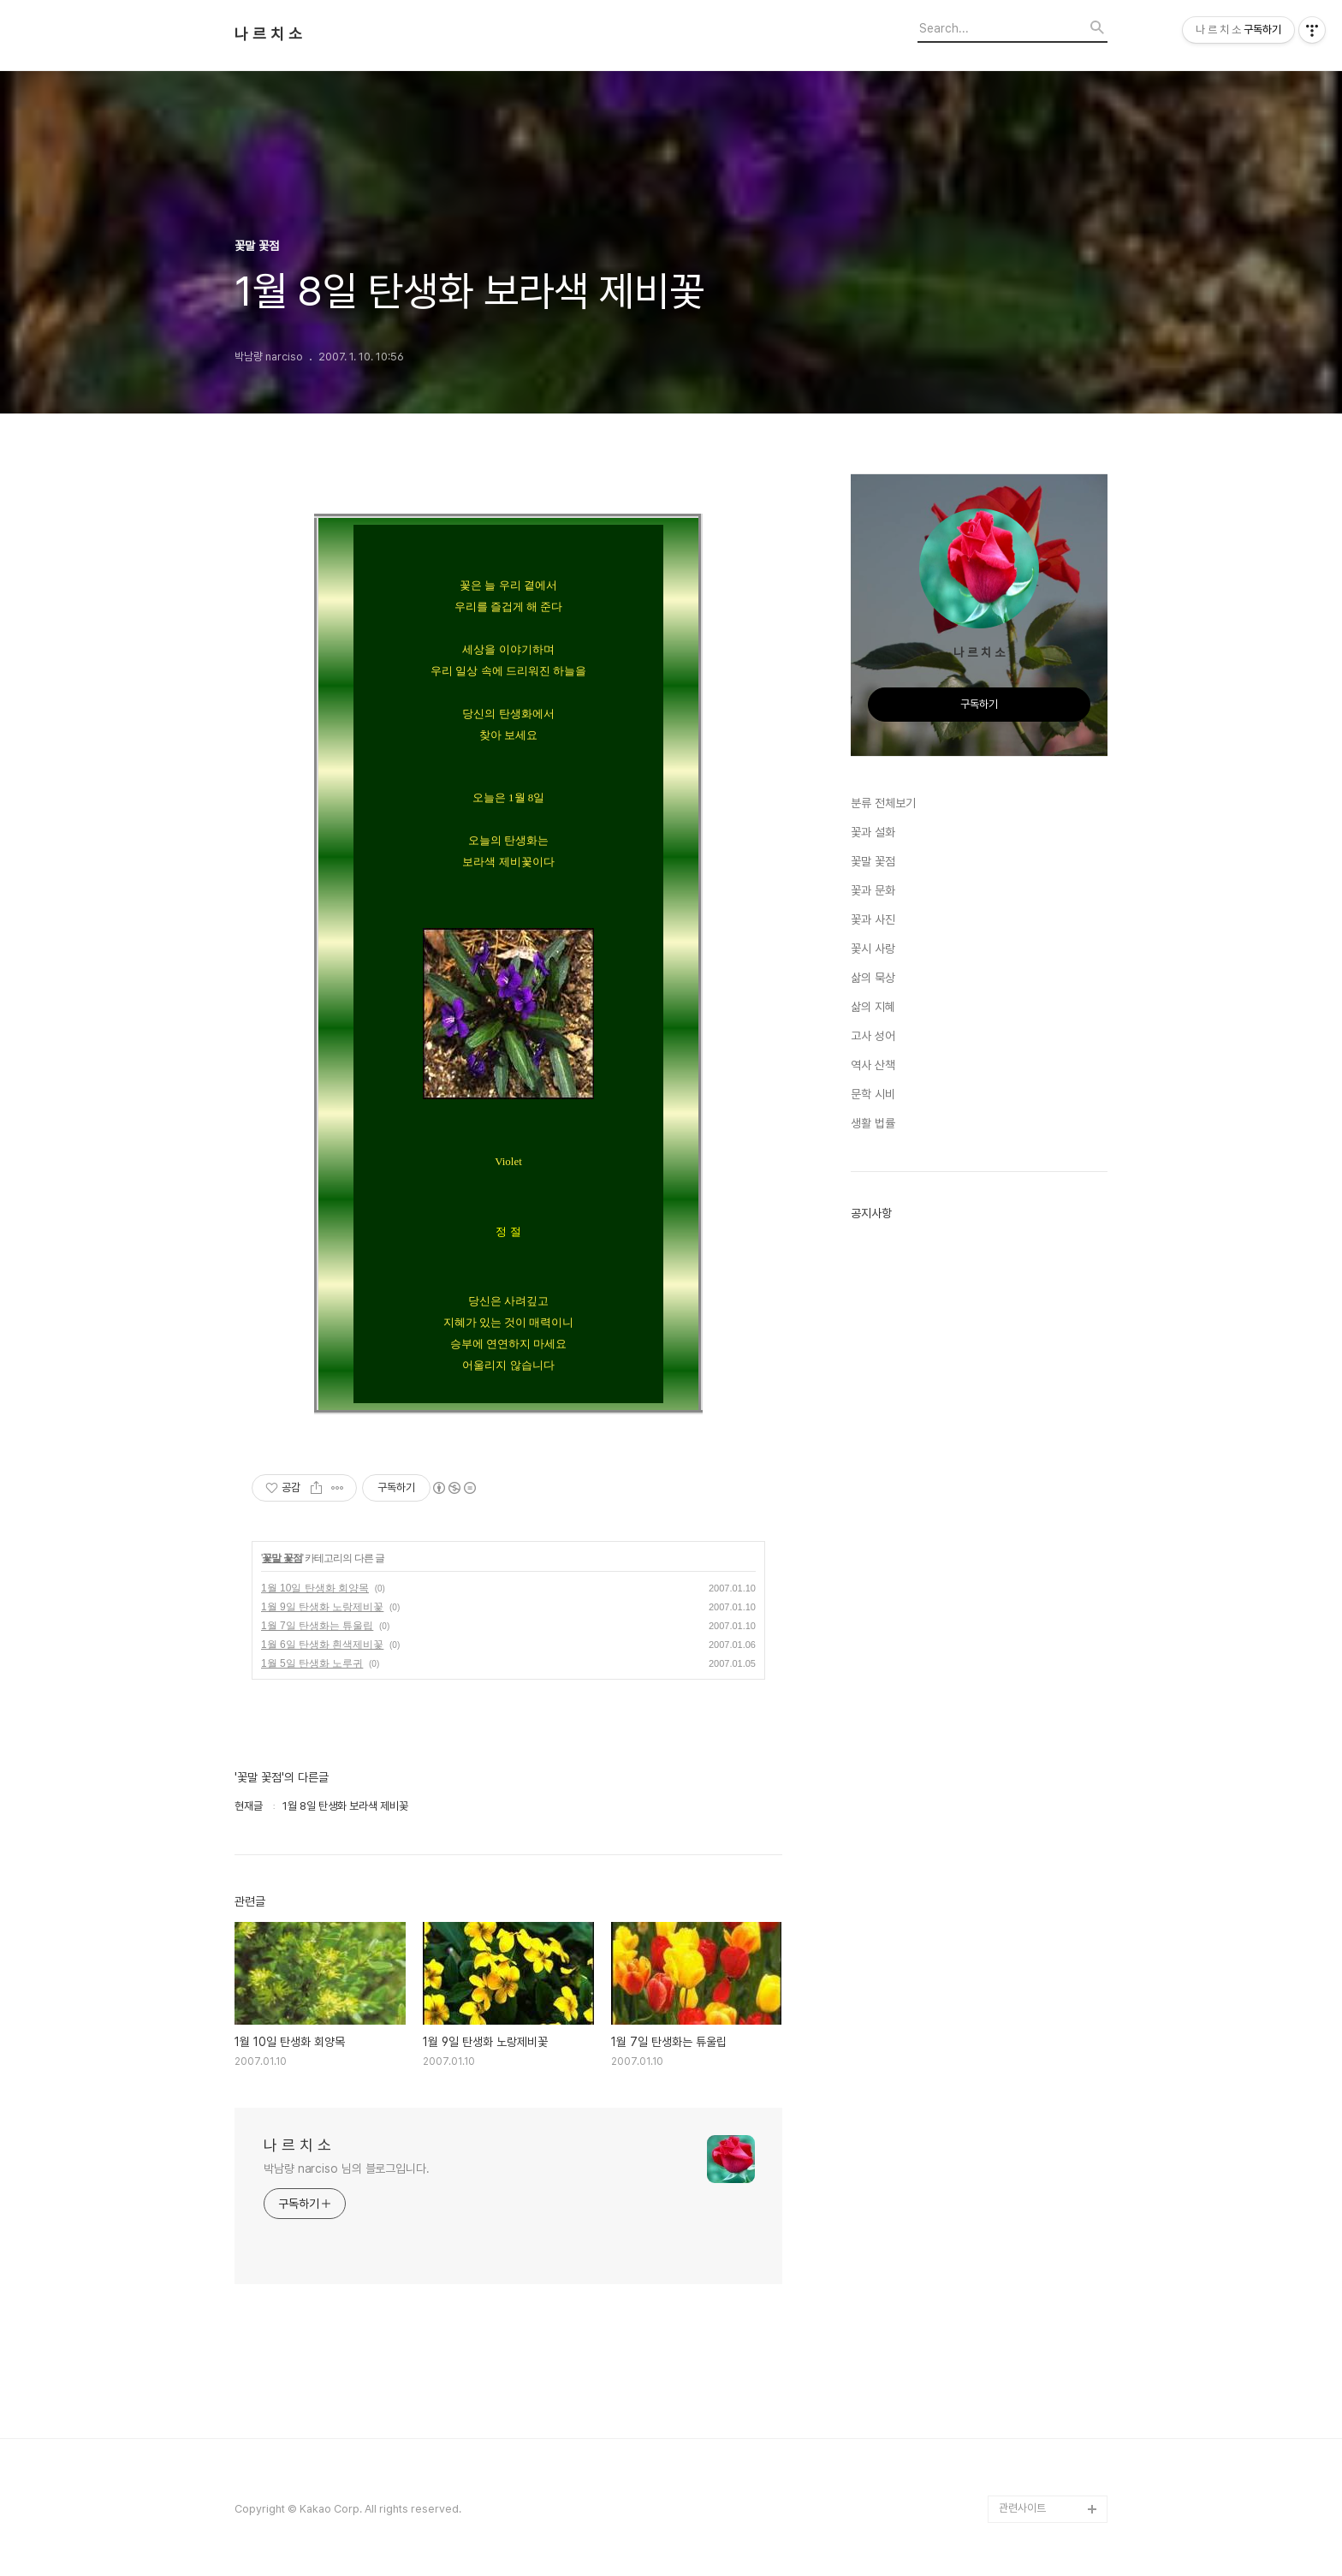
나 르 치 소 (268, 34)
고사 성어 (873, 1036)
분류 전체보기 (883, 803)
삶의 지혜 (873, 1007)
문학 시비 (873, 1094)
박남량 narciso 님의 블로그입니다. (347, 2168)
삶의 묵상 (873, 978)
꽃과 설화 (873, 832)
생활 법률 (873, 1123)
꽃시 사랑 (873, 948)
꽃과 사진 (873, 919)
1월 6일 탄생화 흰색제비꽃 (322, 1645)
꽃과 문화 (873, 890)
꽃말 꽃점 (281, 1558)
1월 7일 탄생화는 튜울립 (317, 1626)
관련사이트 (1022, 2508)
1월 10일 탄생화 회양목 (315, 1588)
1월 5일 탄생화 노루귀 (312, 1663)
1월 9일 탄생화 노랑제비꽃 (322, 1607)
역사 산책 (873, 1065)
